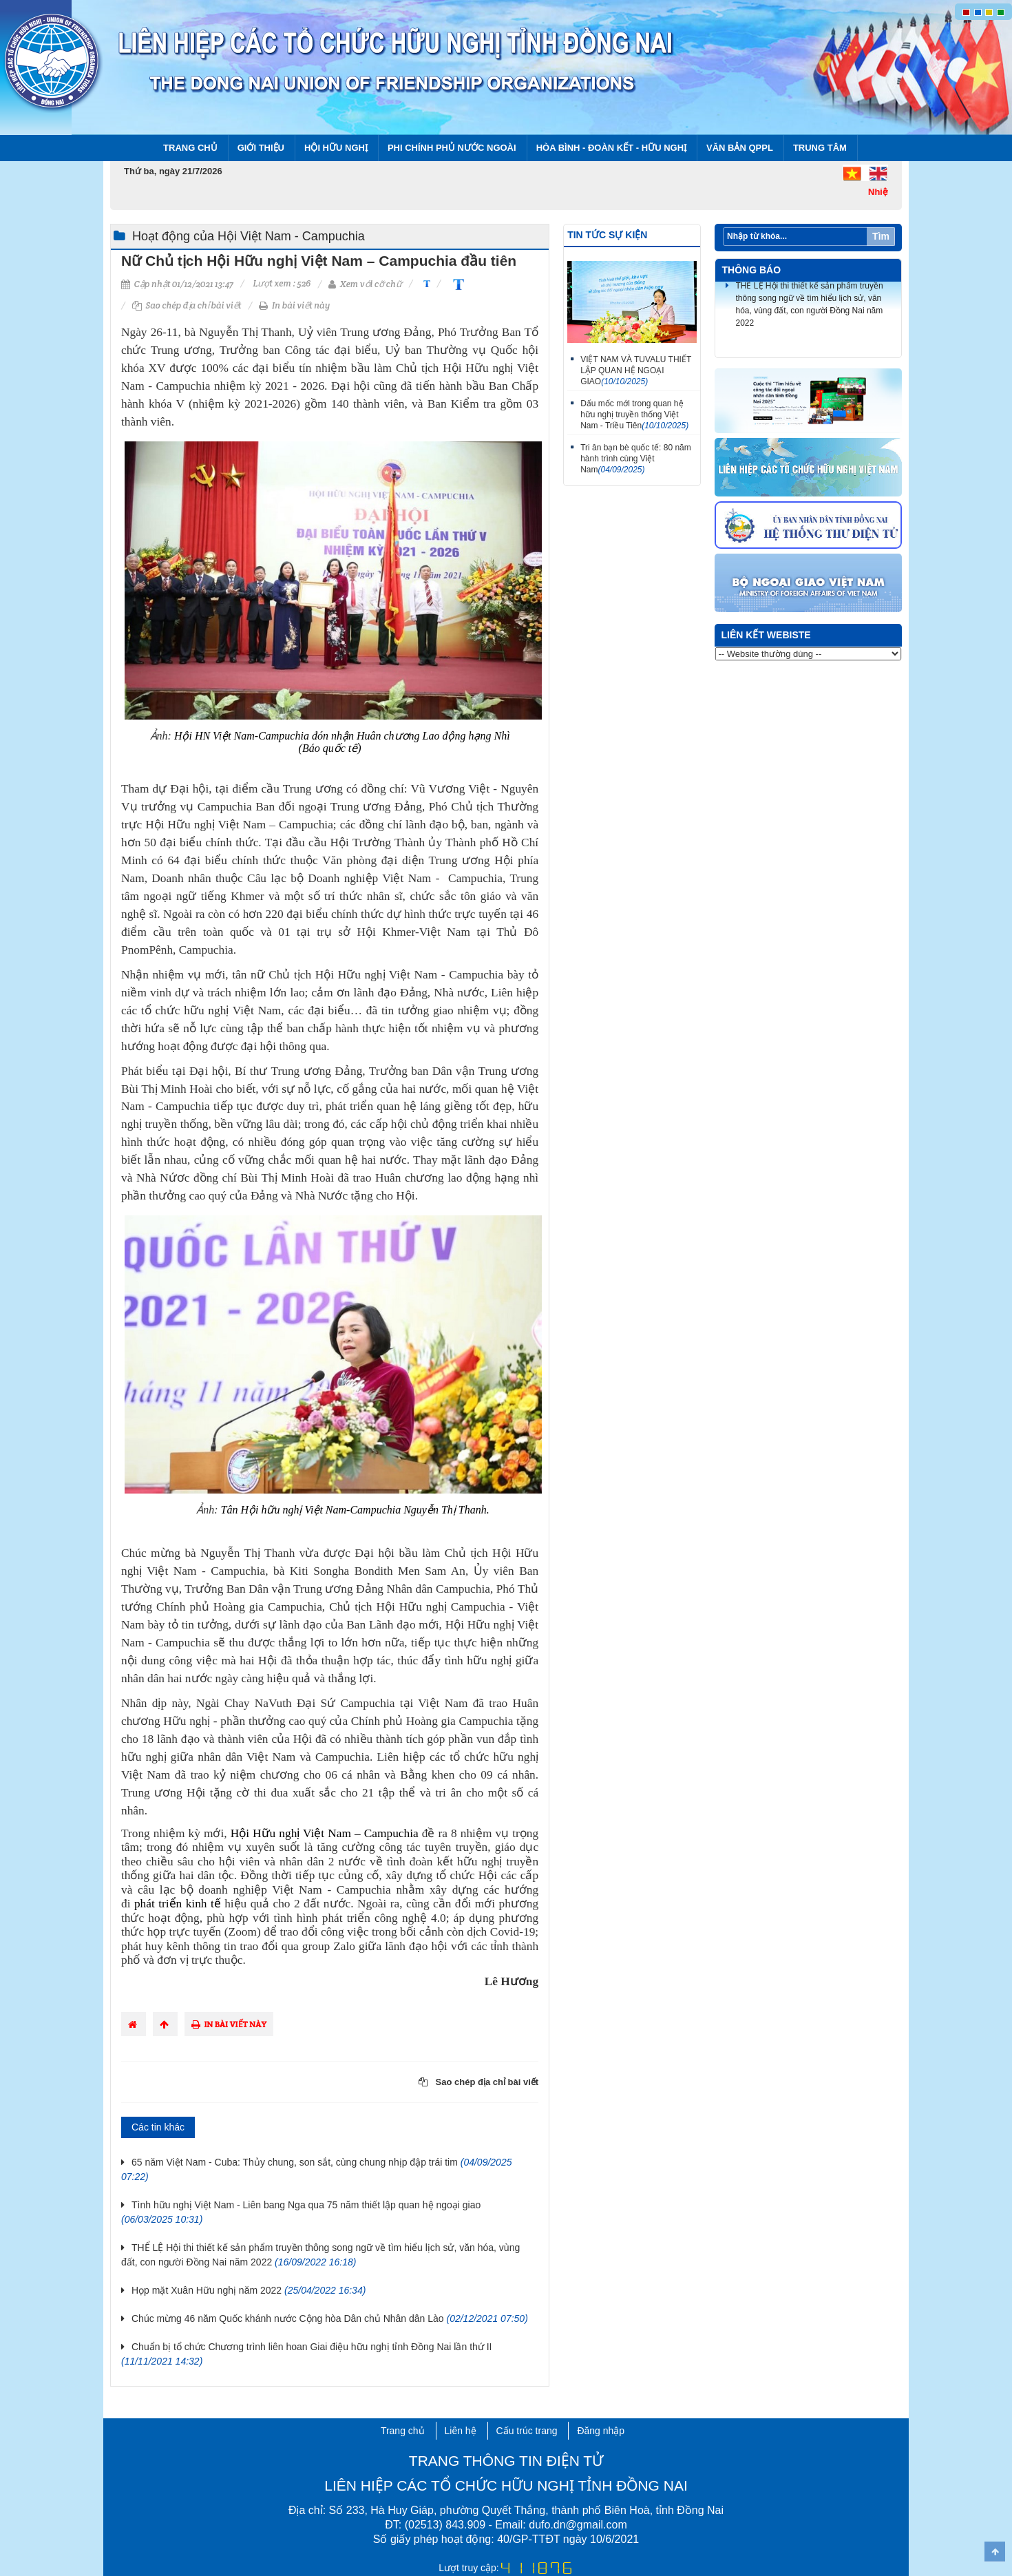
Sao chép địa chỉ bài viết (187, 305)
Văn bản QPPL (739, 148)
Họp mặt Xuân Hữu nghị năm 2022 (248, 2290)
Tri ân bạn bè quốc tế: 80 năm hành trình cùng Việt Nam (635, 458)
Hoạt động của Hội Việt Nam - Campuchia (248, 236)
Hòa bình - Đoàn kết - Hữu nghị (611, 148)
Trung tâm (820, 148)
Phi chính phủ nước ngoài (452, 148)
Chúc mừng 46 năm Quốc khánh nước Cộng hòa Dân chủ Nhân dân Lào (329, 2318)
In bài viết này (294, 305)
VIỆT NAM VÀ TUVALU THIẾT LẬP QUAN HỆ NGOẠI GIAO (635, 370)
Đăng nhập (600, 2430)
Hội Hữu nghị (336, 148)
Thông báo (751, 269)
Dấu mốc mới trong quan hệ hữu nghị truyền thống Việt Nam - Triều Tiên (634, 414)
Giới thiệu (261, 148)
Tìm (880, 236)
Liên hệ (460, 2430)
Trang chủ (190, 148)
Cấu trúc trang (527, 2430)
